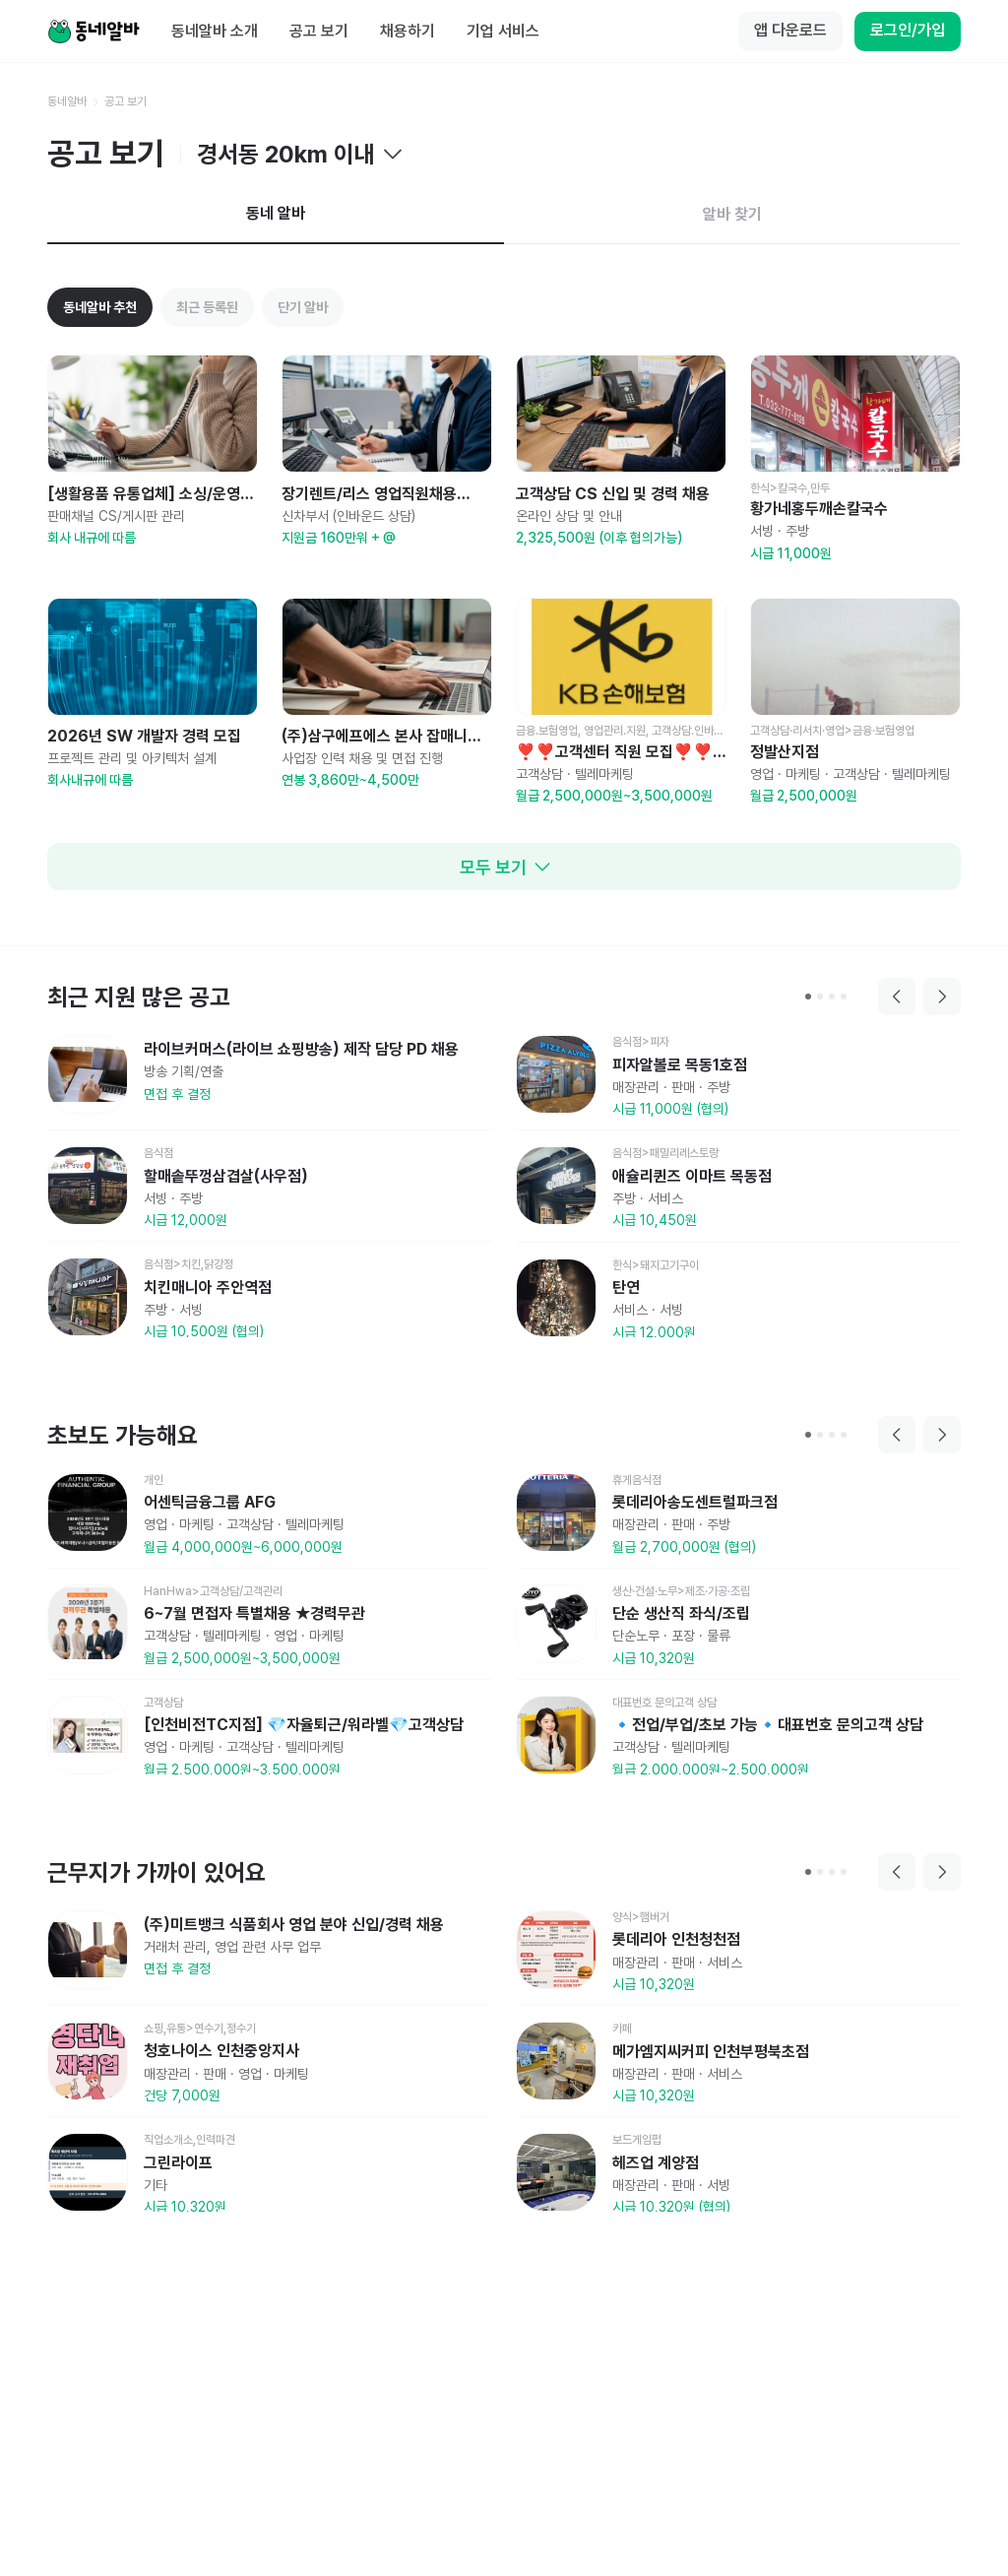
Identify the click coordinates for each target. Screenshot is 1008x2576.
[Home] (93, 31)
